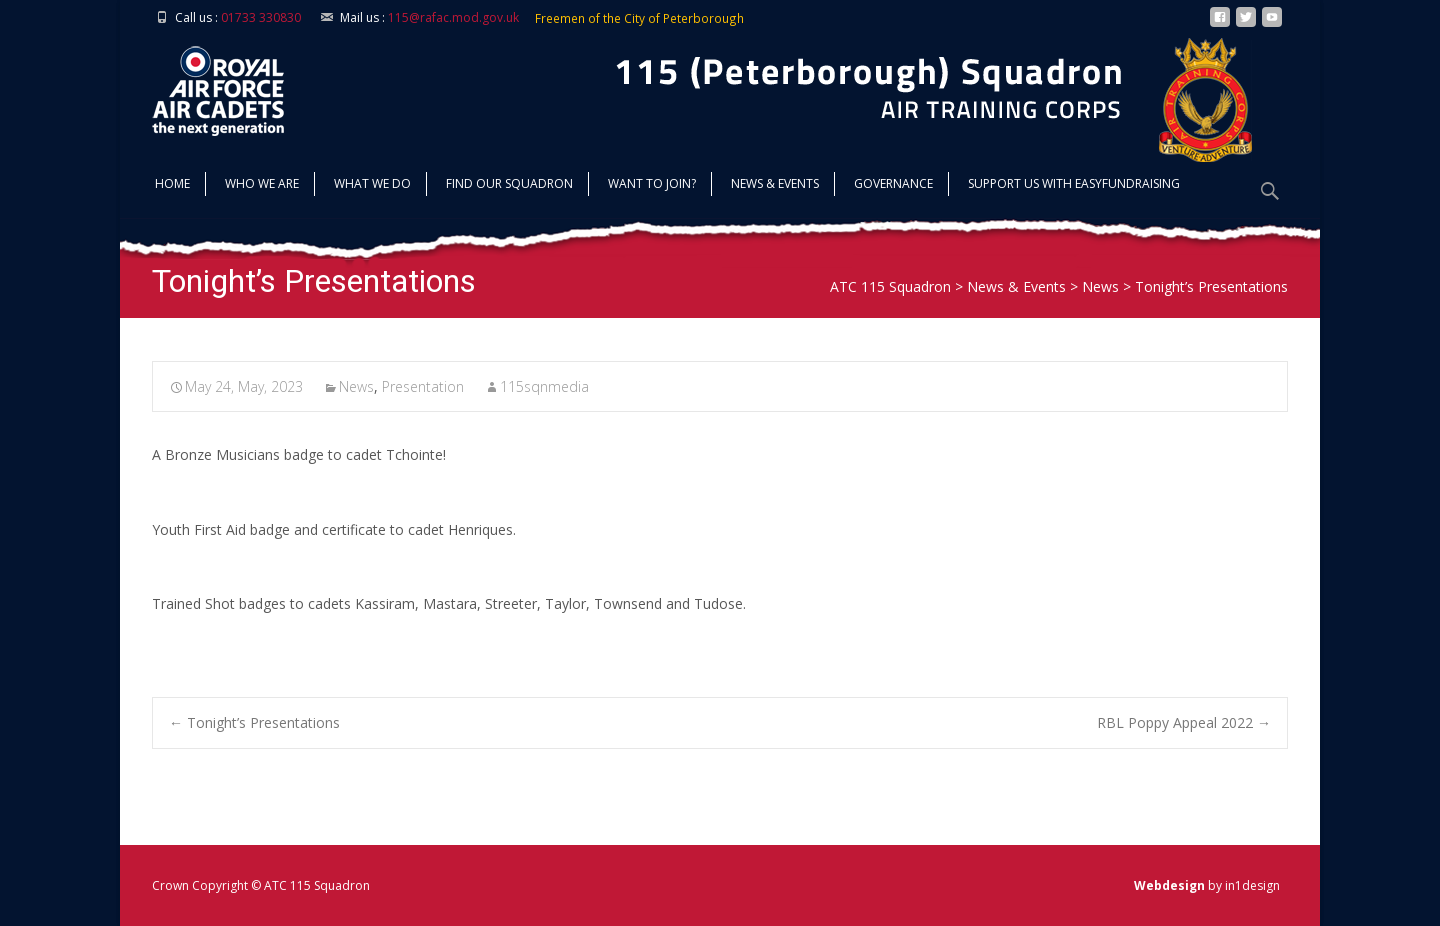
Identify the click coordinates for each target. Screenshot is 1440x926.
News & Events (775, 185)
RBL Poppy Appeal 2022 (1184, 722)
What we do (372, 185)
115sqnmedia (544, 386)
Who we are (262, 185)
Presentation (423, 386)
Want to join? (652, 185)
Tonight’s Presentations (254, 722)
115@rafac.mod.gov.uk (453, 17)
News (356, 386)
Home (172, 185)
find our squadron (509, 185)
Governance (893, 185)
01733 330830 (261, 17)
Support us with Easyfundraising (1074, 185)
